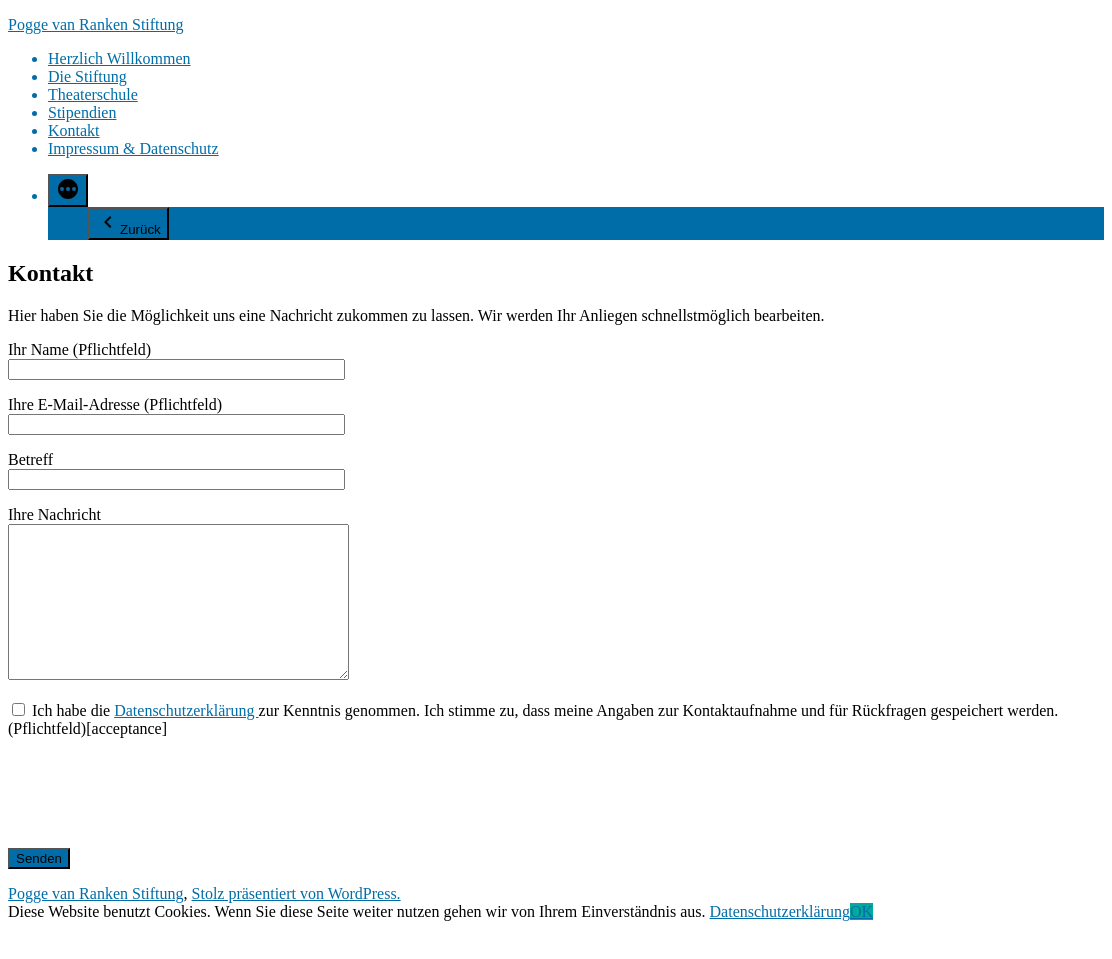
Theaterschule (93, 94)
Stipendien (82, 112)
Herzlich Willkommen (119, 58)
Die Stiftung (87, 76)
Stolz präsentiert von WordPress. (296, 923)
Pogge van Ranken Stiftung (96, 24)
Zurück (128, 223)
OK (861, 941)
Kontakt (74, 130)
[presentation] (160, 823)
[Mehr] (68, 190)
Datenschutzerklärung (186, 740)
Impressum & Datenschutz (133, 148)
